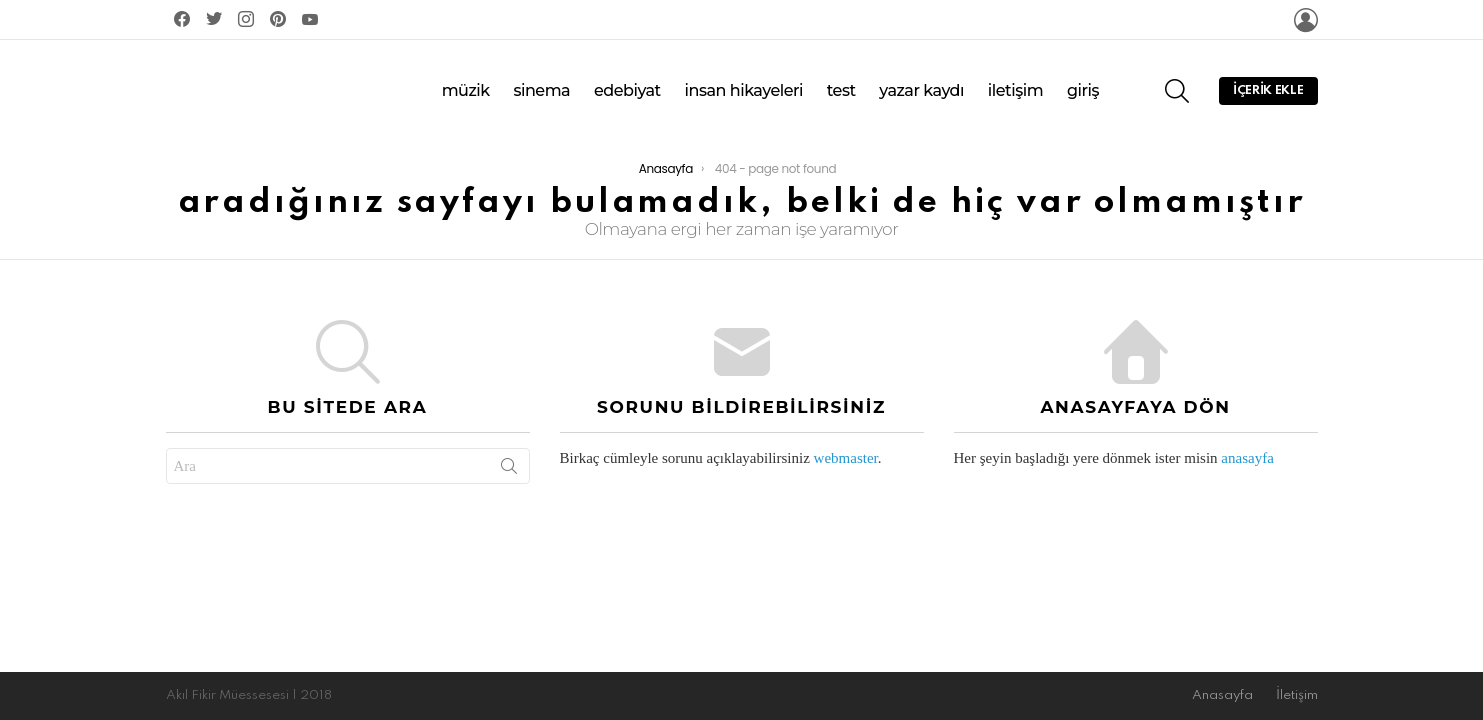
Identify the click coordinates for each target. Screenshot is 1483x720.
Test (841, 82)
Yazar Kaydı (921, 82)
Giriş (1083, 82)
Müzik (466, 82)
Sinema (541, 82)
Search (509, 455)
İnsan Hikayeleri (743, 82)
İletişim (1015, 82)
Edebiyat (627, 82)
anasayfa (1247, 443)
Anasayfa (1222, 695)
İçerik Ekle (1268, 87)
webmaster (846, 443)
